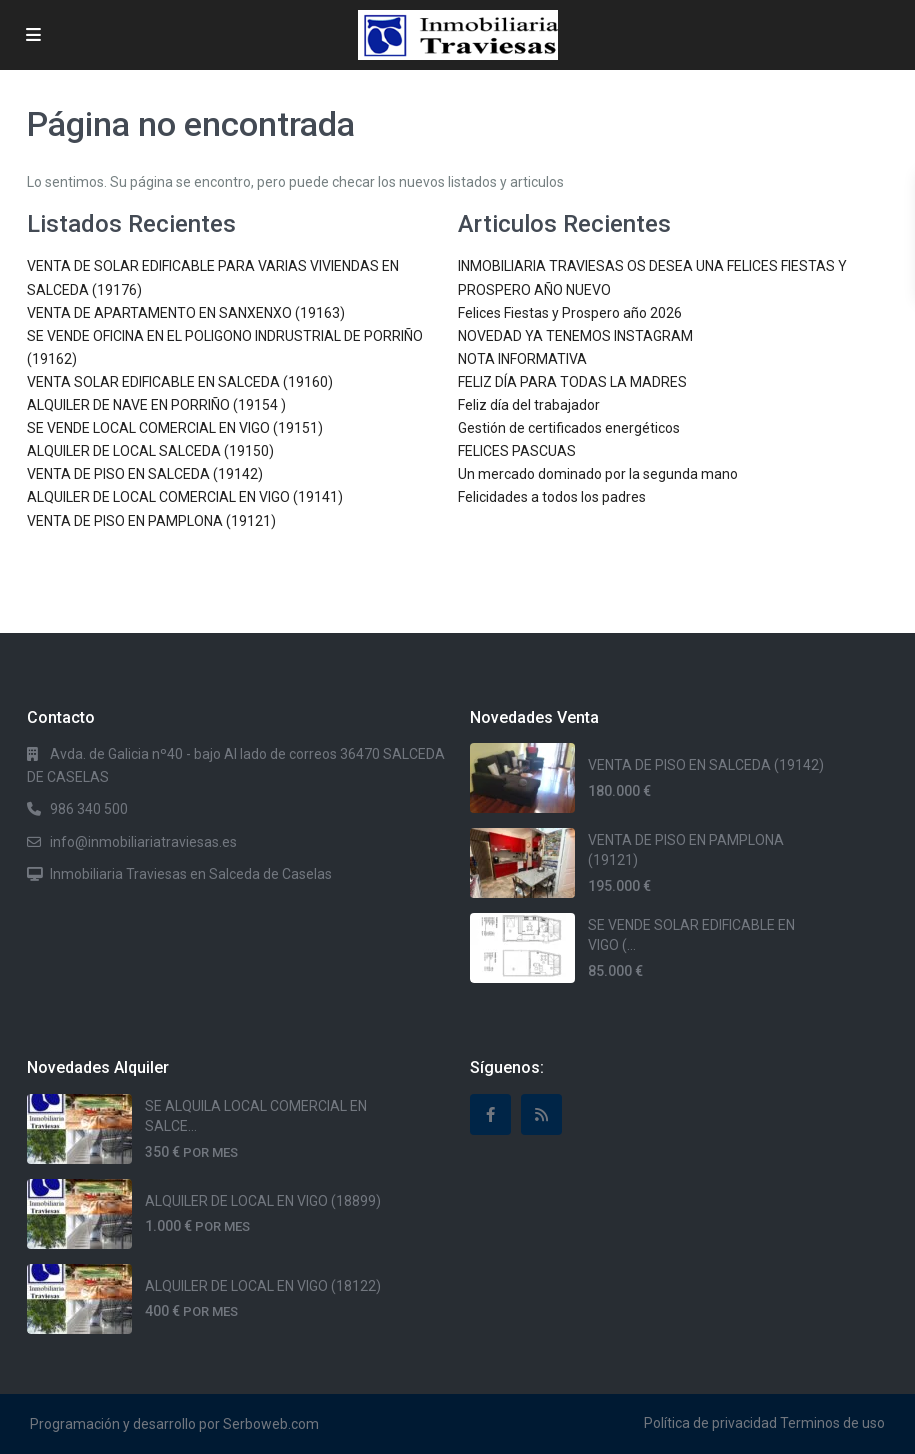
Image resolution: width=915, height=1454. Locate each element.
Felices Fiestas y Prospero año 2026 (570, 313)
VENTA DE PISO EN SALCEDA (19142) (145, 474)
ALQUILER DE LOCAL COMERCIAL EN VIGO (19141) (185, 497)
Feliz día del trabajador (529, 405)
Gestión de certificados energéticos (569, 428)
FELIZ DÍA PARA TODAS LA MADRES (572, 382)
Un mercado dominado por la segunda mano (598, 474)
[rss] (541, 1114)
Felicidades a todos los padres (552, 497)
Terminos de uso (832, 1423)
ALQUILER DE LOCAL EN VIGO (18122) (263, 1286)
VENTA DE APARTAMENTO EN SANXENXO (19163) (186, 313)
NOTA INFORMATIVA (522, 359)
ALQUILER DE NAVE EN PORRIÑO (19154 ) (156, 405)
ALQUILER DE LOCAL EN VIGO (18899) (263, 1201)
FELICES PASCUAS (517, 451)
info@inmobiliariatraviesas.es (143, 842)
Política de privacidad (710, 1423)
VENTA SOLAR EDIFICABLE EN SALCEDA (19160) (180, 382)
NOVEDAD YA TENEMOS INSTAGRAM (575, 336)
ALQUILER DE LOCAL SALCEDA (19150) (150, 451)
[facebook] (490, 1114)
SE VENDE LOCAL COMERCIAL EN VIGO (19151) (175, 428)
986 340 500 (89, 809)
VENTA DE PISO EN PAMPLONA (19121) (151, 521)
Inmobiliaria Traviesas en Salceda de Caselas (191, 874)
